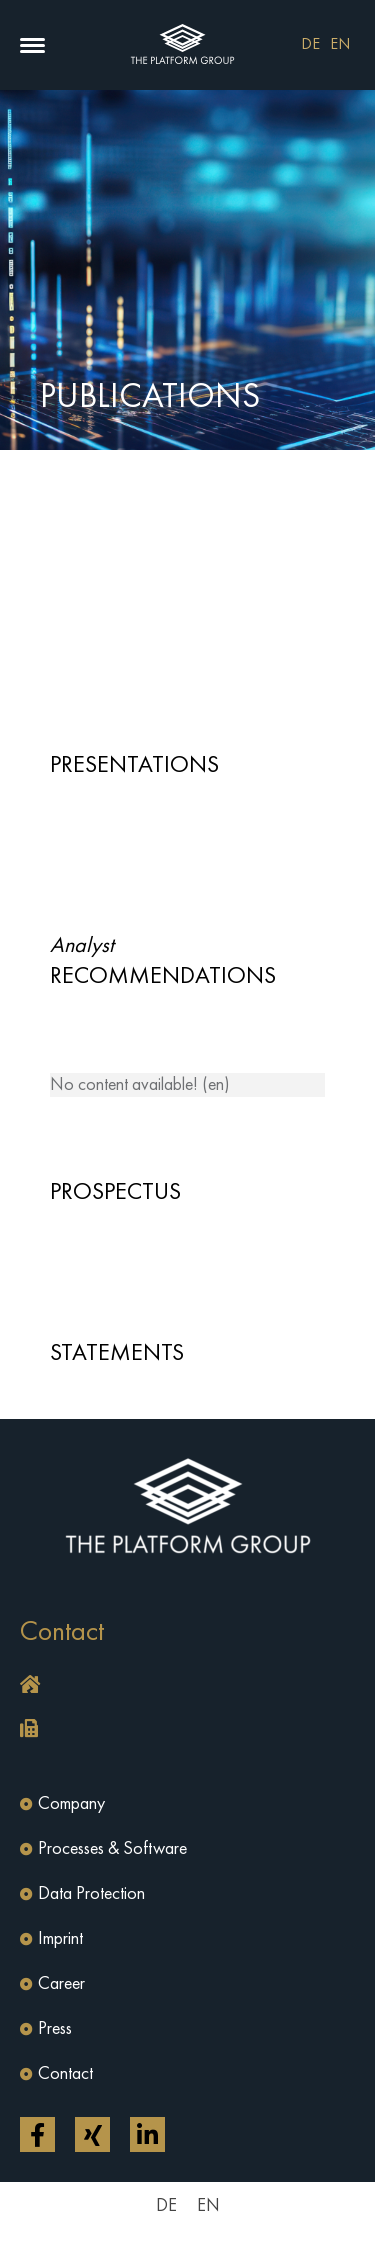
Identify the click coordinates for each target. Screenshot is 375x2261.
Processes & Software (112, 1849)
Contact (65, 2074)
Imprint (60, 1939)
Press (55, 2029)
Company (71, 1804)
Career (61, 1984)
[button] (32, 45)
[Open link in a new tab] (37, 2134)
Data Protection (91, 1894)
